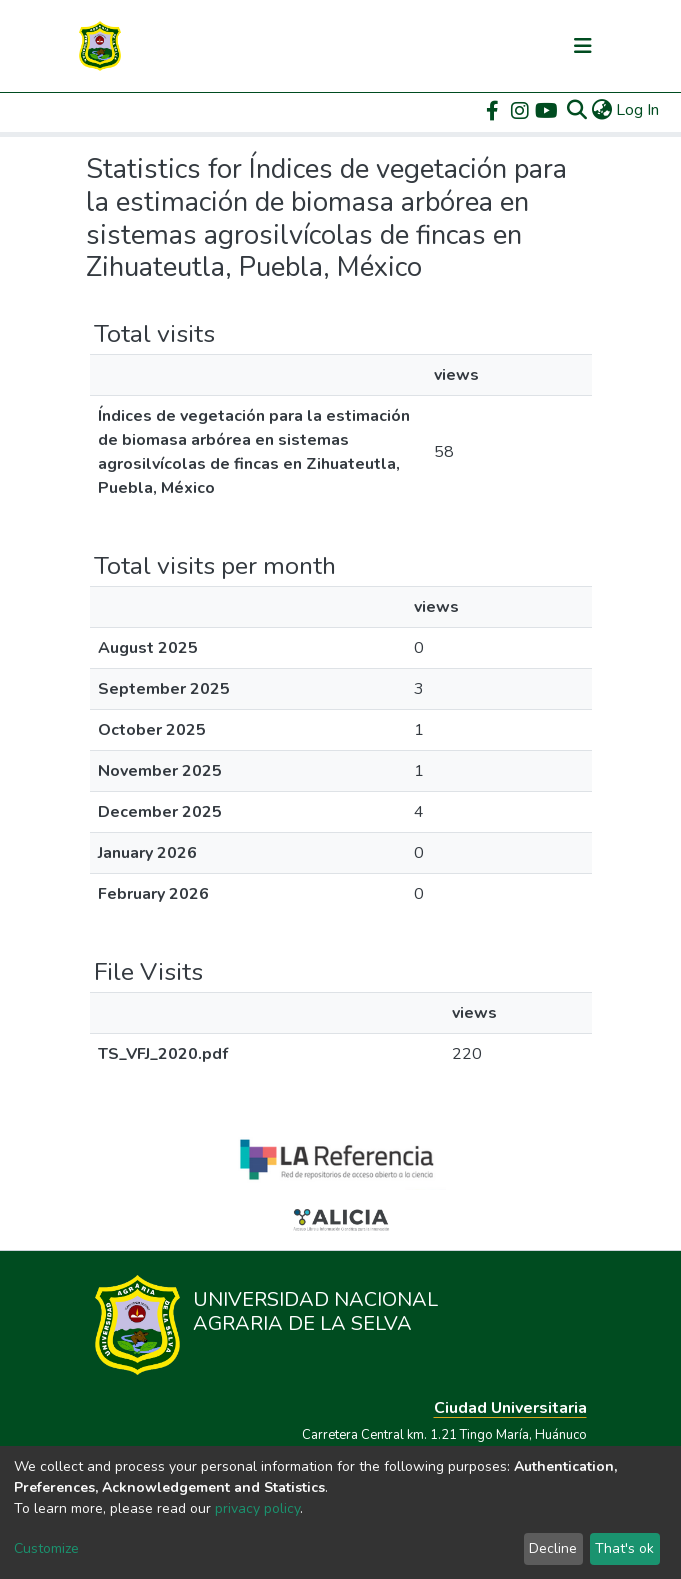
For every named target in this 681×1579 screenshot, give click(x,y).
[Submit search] (576, 110)
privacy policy (257, 1508)
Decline (553, 1548)
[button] (601, 110)
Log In (638, 110)
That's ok (624, 1548)
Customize (46, 1548)
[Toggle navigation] (583, 46)
